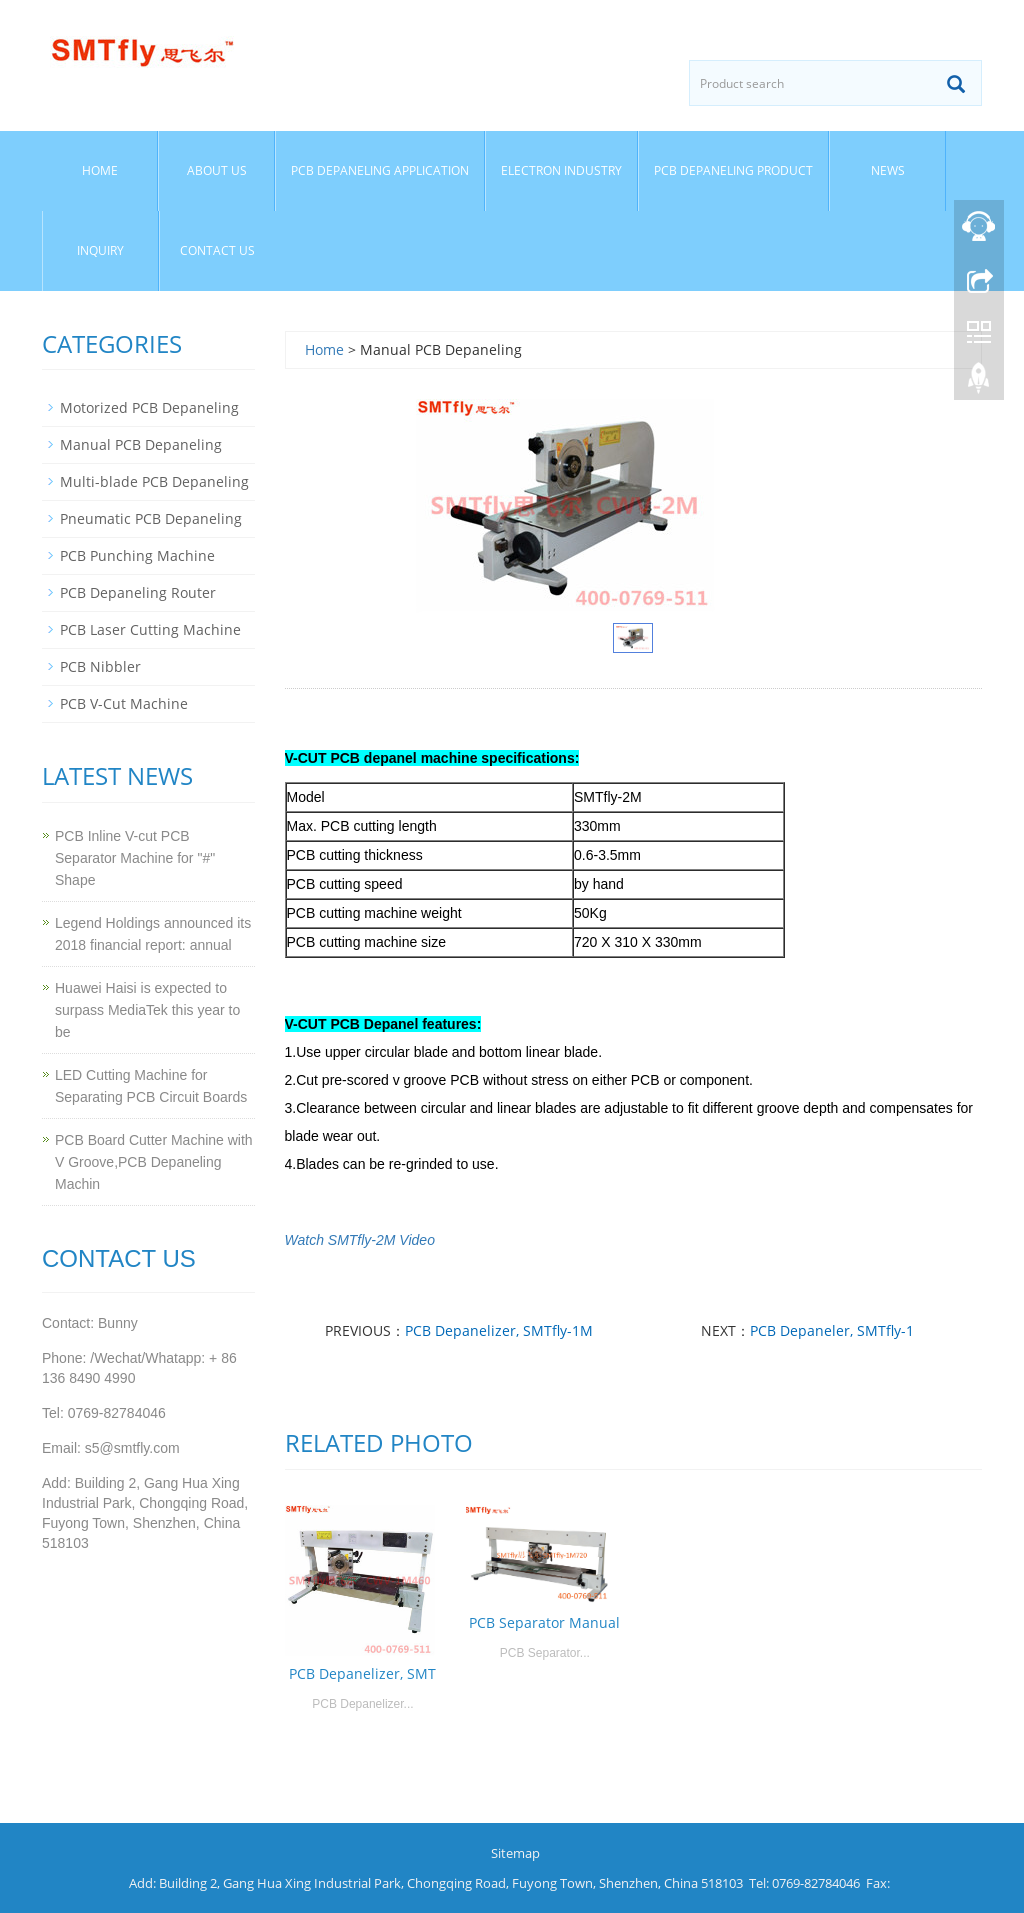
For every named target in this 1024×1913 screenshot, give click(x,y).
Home (100, 170)
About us (217, 170)
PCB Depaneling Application (380, 170)
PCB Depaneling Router (138, 592)
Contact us (217, 250)
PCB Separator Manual (544, 1622)
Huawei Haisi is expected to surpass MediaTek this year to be (147, 1010)
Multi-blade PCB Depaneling (154, 481)
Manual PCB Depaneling (141, 444)
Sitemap (515, 1853)
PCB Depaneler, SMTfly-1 (832, 1330)
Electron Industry (561, 170)
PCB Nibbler (100, 666)
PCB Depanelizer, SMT (362, 1673)
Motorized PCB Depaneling (149, 407)
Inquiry (100, 250)
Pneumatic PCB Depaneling (151, 518)
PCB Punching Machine (137, 555)
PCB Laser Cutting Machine (150, 629)
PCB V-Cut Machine (124, 703)
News (888, 170)
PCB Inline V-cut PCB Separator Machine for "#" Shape (135, 858)
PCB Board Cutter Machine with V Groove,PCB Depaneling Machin (154, 1162)
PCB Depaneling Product (733, 170)
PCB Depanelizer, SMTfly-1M (499, 1330)
